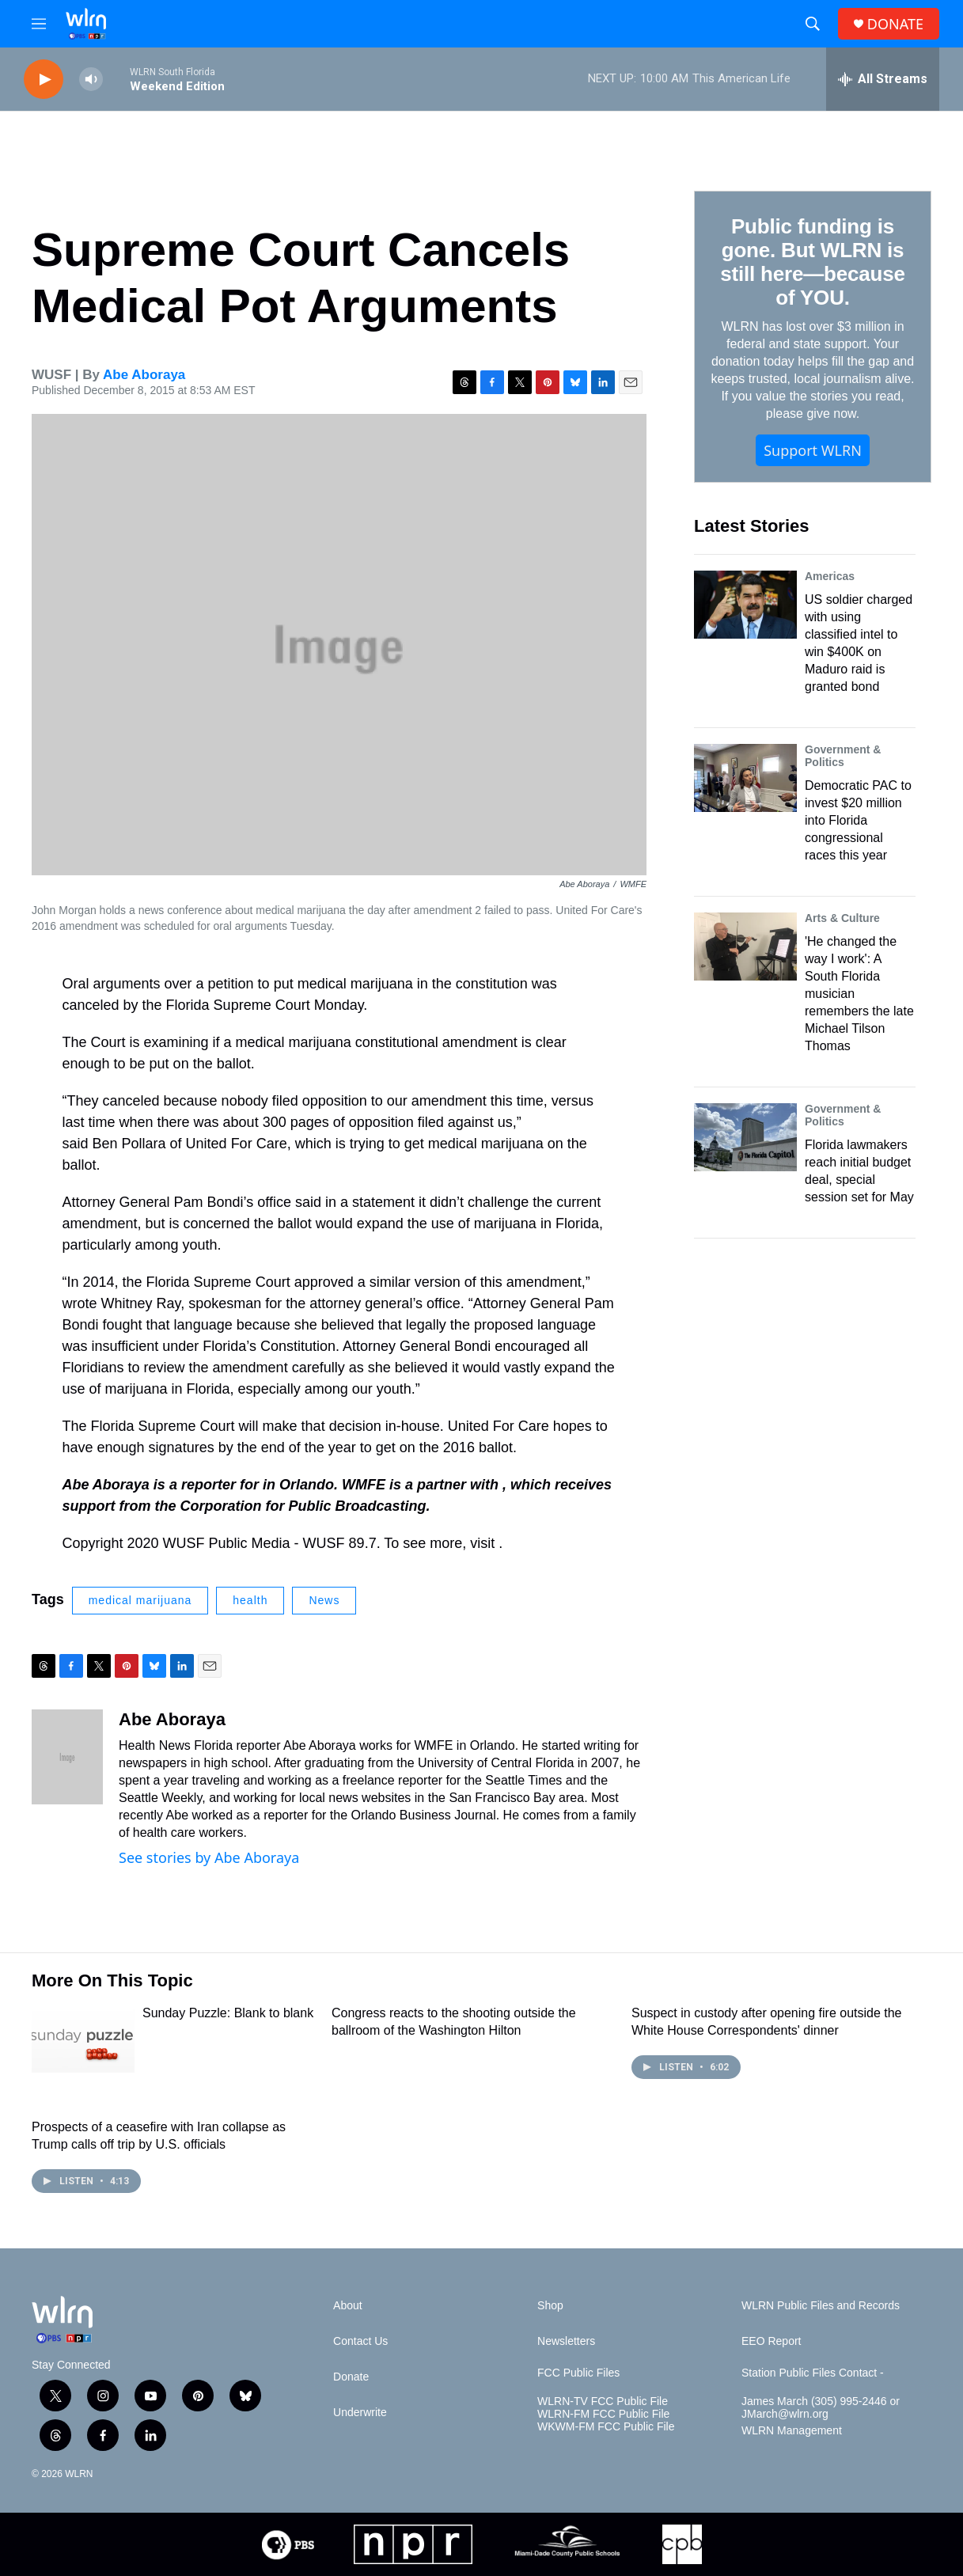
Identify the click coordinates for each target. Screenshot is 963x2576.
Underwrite (360, 2413)
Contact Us (360, 2341)
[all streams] (882, 79)
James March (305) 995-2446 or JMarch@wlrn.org (820, 2408)
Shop (550, 2306)
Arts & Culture (842, 918)
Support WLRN (813, 450)
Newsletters (566, 2341)
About (347, 2306)
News (324, 1600)
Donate (351, 2377)
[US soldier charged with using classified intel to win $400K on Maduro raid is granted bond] (745, 605)
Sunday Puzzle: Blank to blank (227, 2013)
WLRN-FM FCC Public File (603, 2414)
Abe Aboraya (144, 374)
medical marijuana (140, 1600)
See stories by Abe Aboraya (209, 1857)
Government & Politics (843, 755)
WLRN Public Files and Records (820, 2306)
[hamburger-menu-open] (39, 24)
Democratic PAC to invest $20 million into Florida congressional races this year (858, 820)
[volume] (91, 79)
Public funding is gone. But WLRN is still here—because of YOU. (812, 261)
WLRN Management (791, 2431)
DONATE (895, 24)
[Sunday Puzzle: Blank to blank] (83, 2039)
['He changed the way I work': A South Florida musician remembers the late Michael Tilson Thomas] (745, 946)
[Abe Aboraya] (67, 1756)
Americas (830, 576)
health (250, 1600)
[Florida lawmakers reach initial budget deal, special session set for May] (745, 1137)
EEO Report (771, 2341)
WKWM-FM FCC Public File (605, 2427)
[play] (43, 79)
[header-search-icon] (813, 24)
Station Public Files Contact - (812, 2373)
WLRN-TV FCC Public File (602, 2401)
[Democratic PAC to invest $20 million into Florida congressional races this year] (745, 778)
